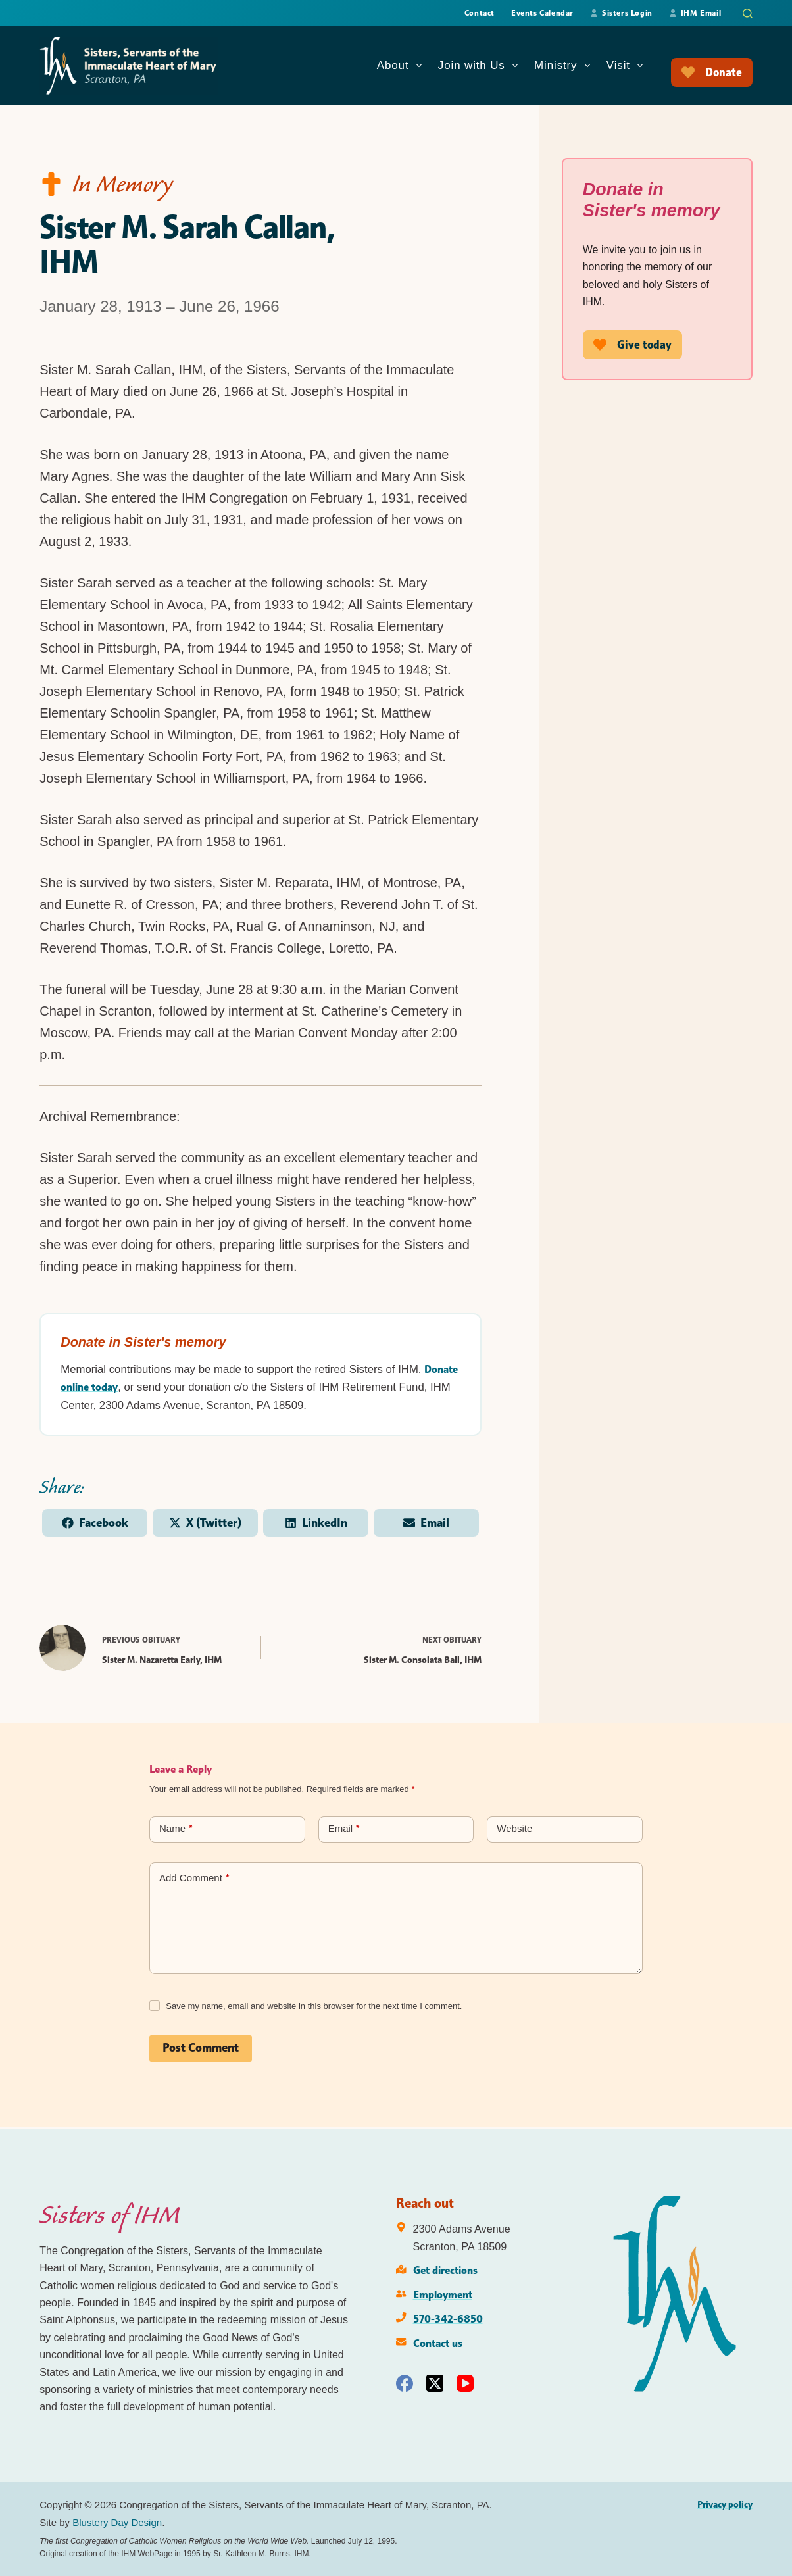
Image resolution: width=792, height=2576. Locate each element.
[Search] (748, 13)
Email (344, 1831)
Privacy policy (725, 2504)
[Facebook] (404, 2383)
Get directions (445, 2270)
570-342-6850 (448, 2318)
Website (514, 1830)
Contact (479, 13)
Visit (627, 66)
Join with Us (480, 66)
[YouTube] (465, 2383)
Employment (442, 2294)
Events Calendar (542, 13)
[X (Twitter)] (434, 2383)
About (402, 66)
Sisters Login (621, 13)
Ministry (564, 66)
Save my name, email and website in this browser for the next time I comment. (314, 2007)
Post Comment (200, 2050)
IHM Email (695, 13)
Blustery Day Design (117, 2522)
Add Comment (194, 1880)
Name (176, 1831)
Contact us (437, 2343)
